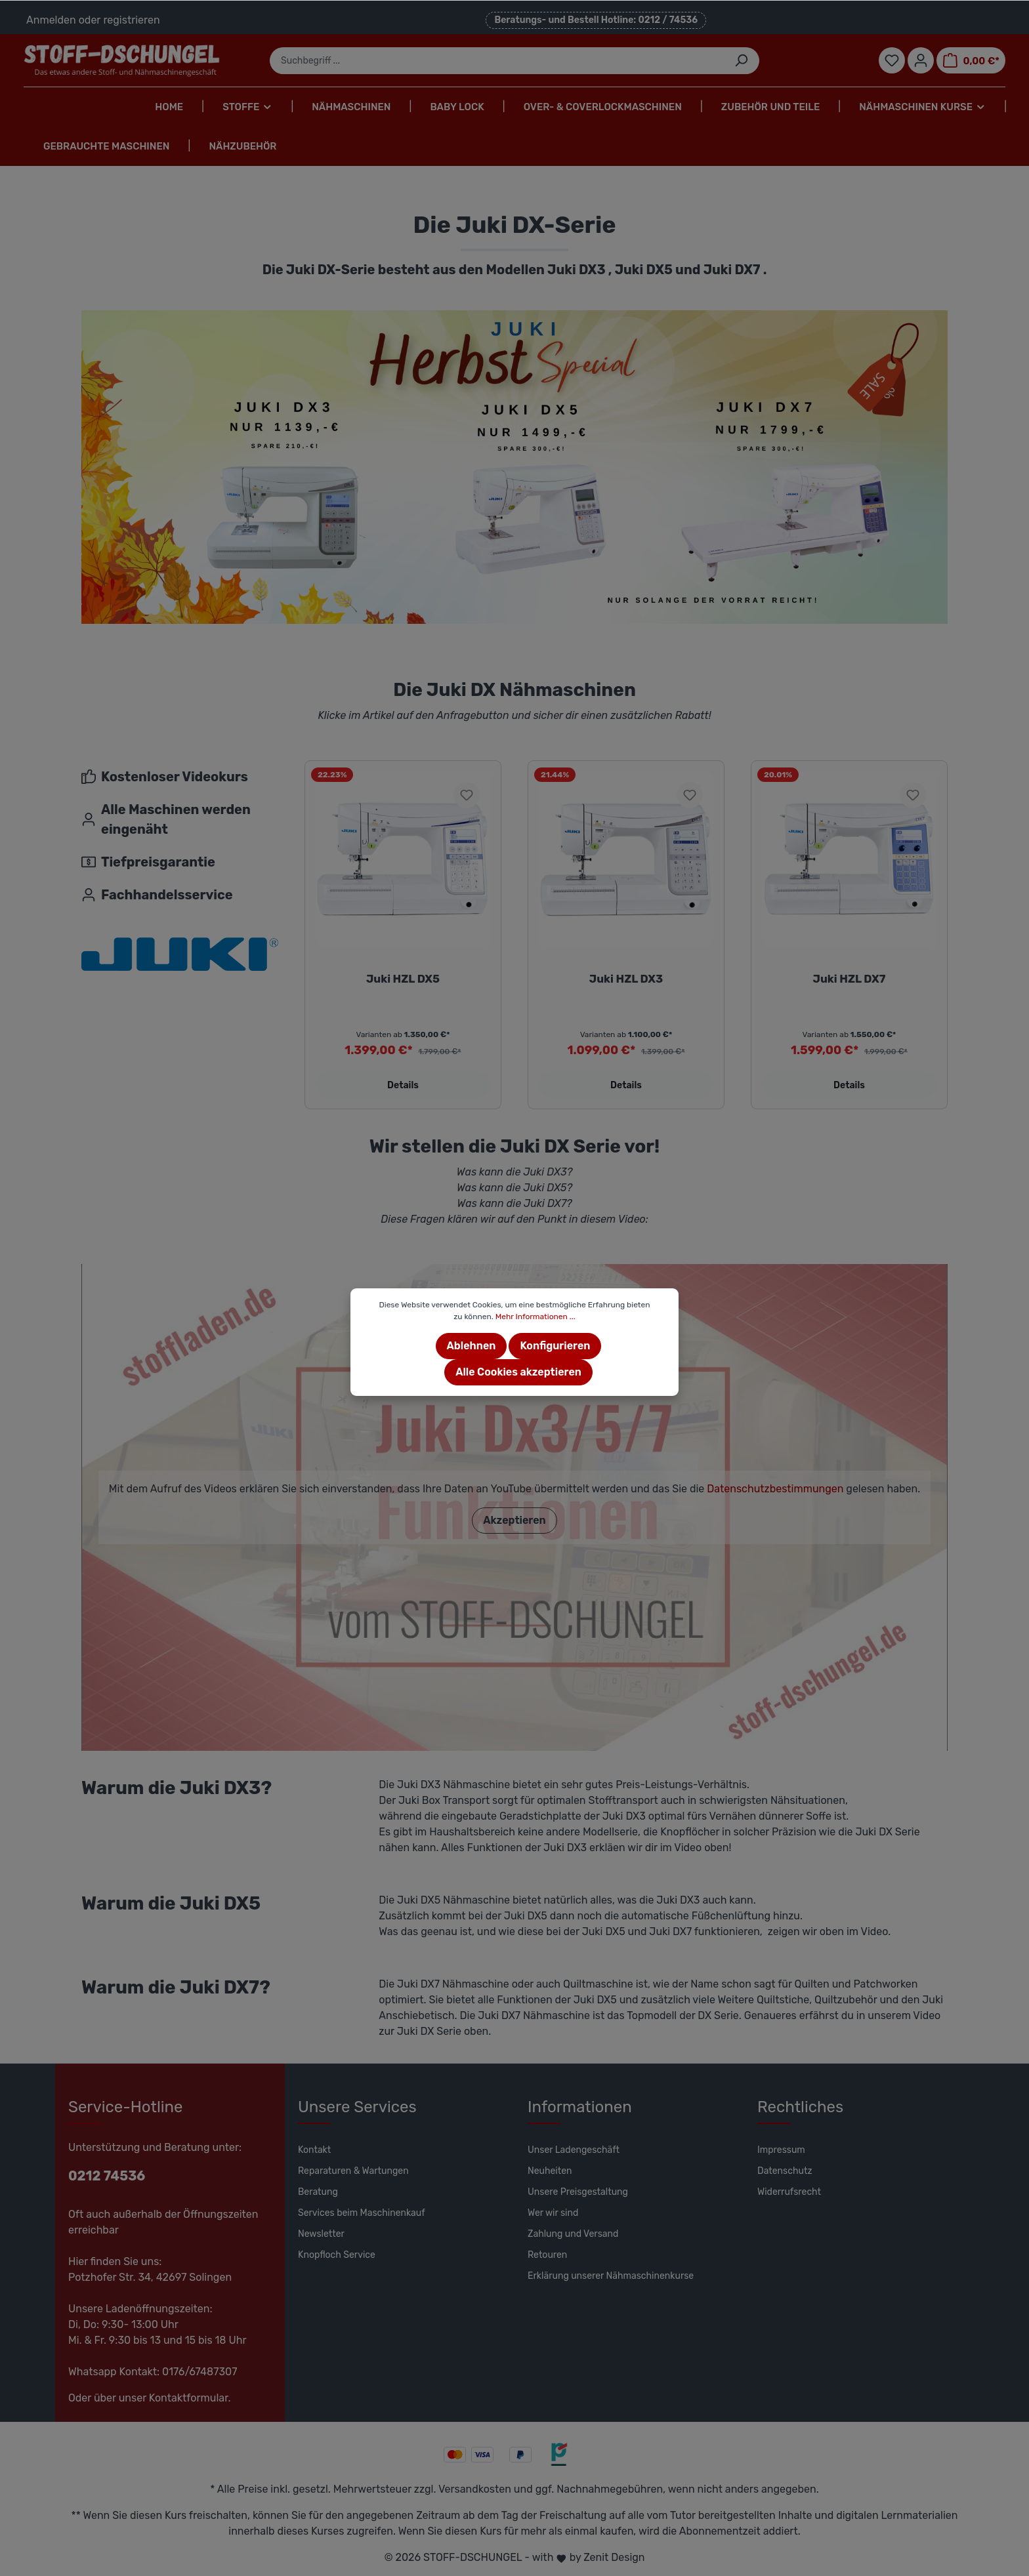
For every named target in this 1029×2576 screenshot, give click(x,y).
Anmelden (51, 20)
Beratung (318, 2192)
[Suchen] (741, 60)
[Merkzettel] (892, 60)
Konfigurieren (555, 1345)
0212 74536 (106, 2176)
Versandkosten (474, 2489)
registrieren (131, 20)
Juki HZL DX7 (849, 978)
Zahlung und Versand (573, 2233)
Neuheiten (550, 2171)
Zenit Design (613, 2557)
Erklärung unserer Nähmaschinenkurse (611, 2275)
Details (403, 1085)
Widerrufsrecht (789, 2192)
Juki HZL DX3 (626, 978)
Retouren (547, 2254)
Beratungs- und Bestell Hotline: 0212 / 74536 (596, 20)
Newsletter (321, 2233)
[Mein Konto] (921, 60)
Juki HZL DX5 (403, 978)
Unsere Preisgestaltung (578, 2192)
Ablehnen (471, 1345)
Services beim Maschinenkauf (361, 2212)
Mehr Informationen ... (535, 1316)
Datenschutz (784, 2171)
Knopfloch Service (336, 2254)
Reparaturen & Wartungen (353, 2171)
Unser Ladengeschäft (574, 2150)
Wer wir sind (553, 2212)
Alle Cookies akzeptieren (518, 1372)
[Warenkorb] (970, 60)
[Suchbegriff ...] (497, 60)
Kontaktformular (188, 2398)
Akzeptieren (514, 1520)
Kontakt (314, 2150)
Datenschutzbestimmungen (775, 1488)
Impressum (781, 2150)
